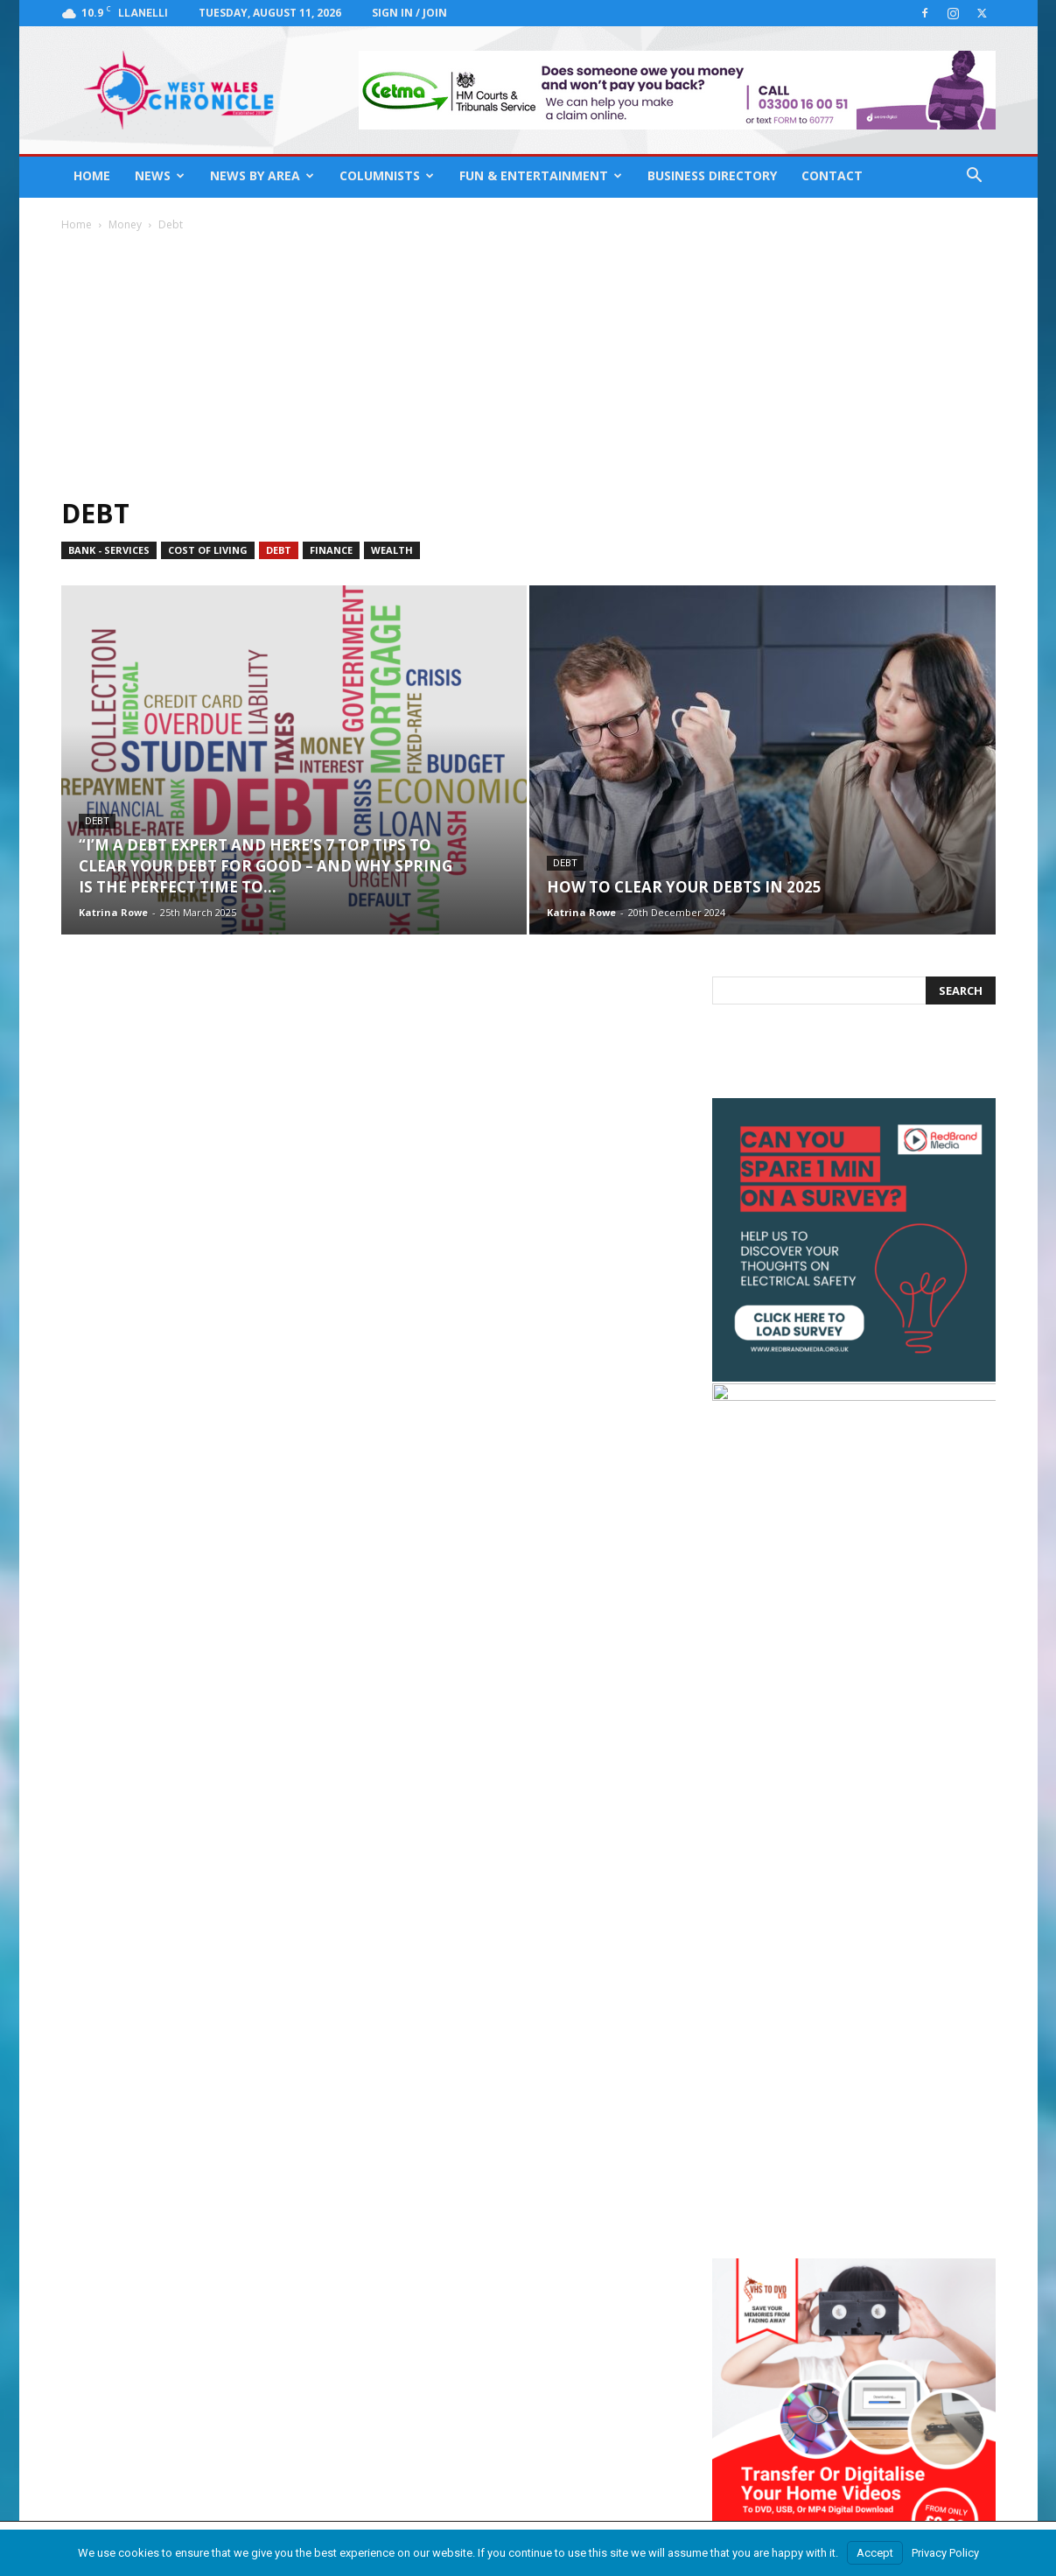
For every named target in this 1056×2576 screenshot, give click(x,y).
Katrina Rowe (113, 912)
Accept (875, 2552)
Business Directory (712, 175)
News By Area (262, 175)
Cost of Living (208, 549)
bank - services (109, 549)
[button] (975, 177)
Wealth (392, 549)
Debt (278, 549)
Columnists (386, 175)
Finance (331, 549)
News (160, 175)
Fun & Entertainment (540, 175)
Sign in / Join (409, 12)
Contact (832, 175)
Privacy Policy (945, 2552)
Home (91, 175)
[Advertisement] (528, 364)
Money (125, 224)
